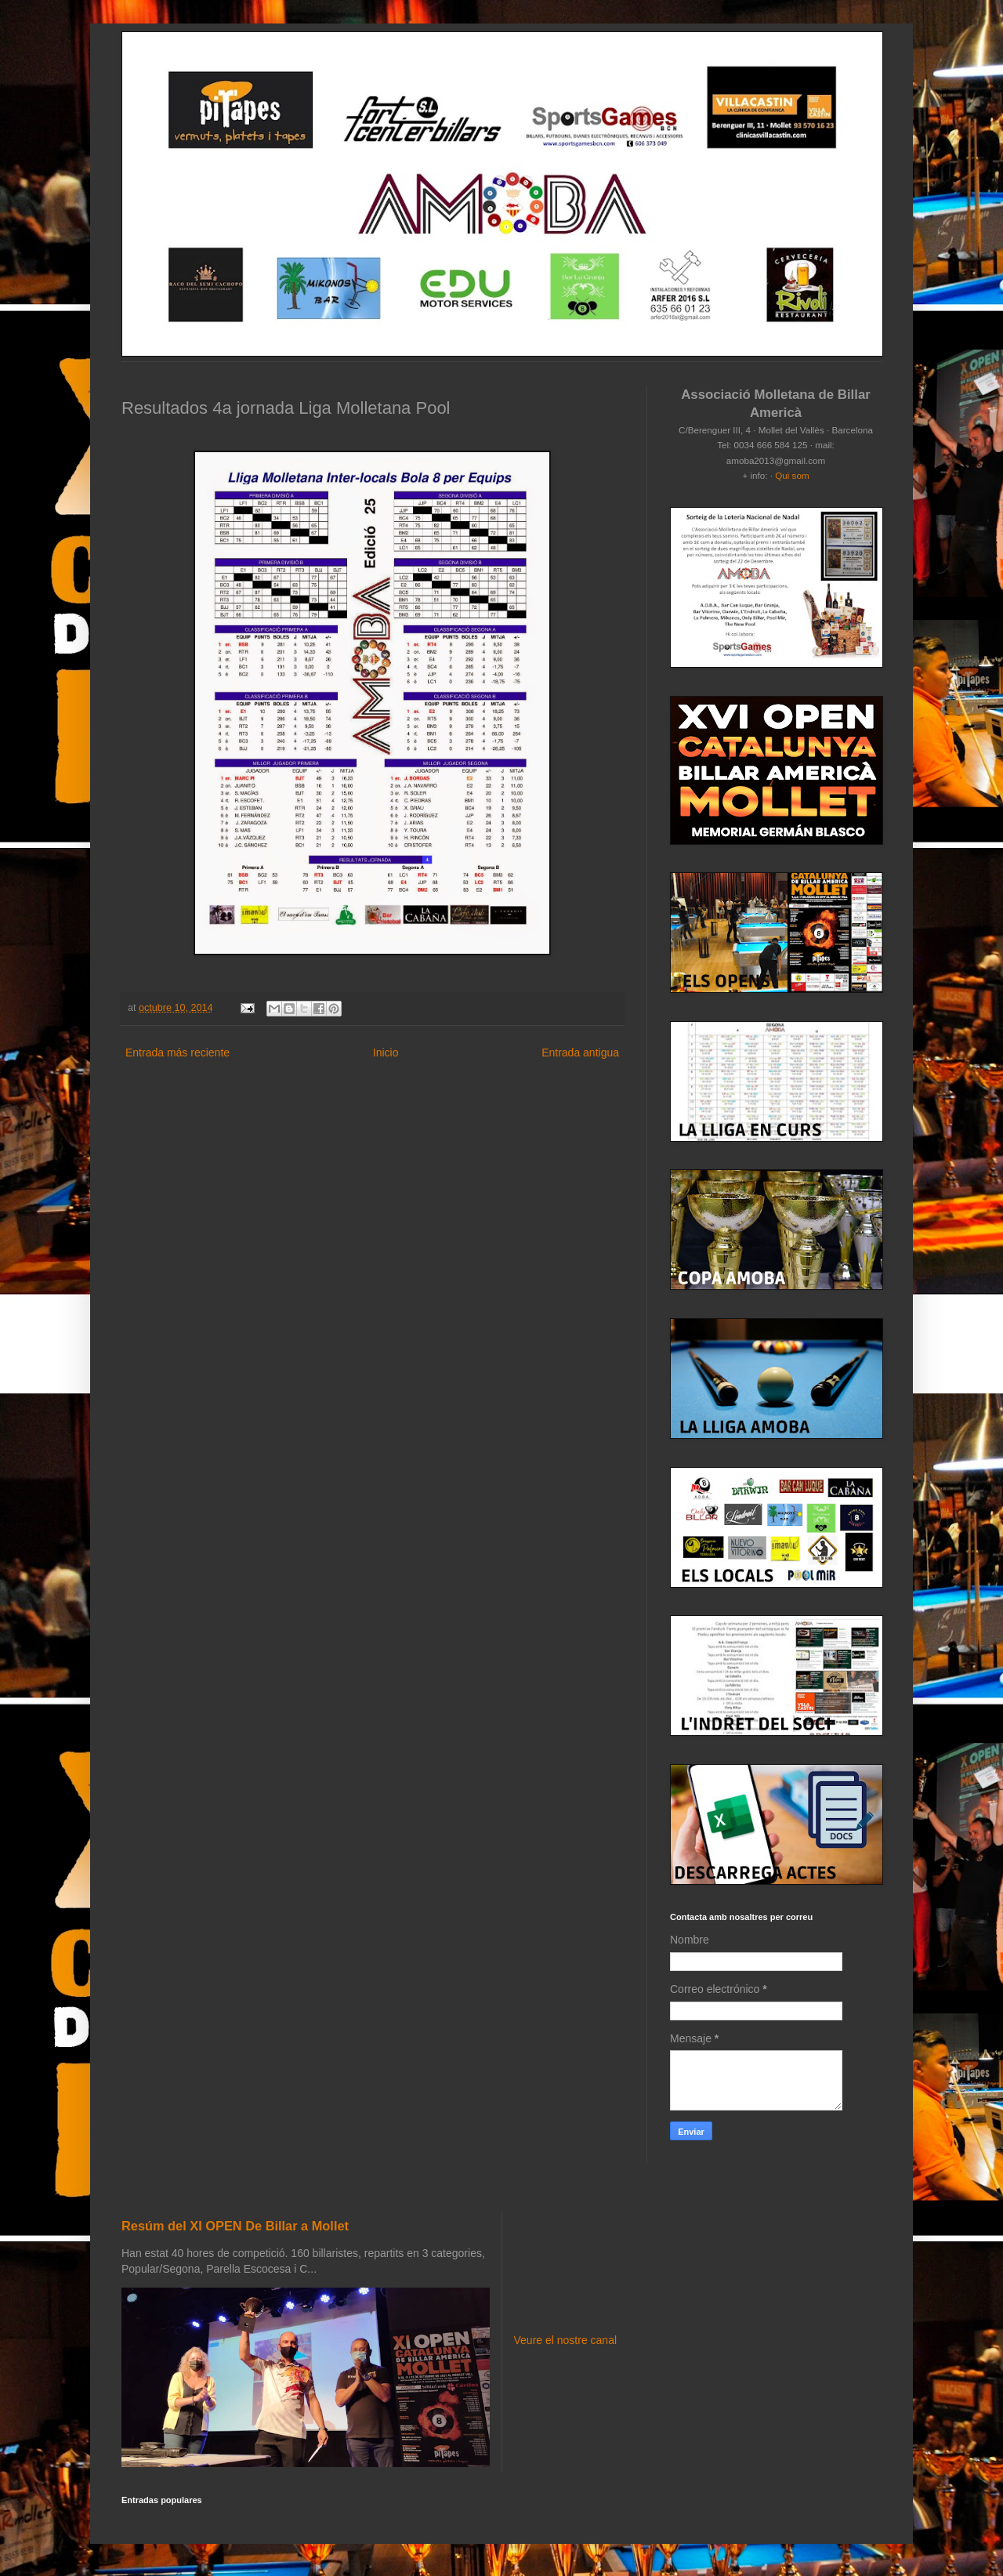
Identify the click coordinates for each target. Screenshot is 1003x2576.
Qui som (792, 475)
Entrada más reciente (177, 1052)
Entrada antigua (580, 1052)
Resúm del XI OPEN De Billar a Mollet (235, 2226)
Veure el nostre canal (565, 2340)
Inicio (386, 1052)
